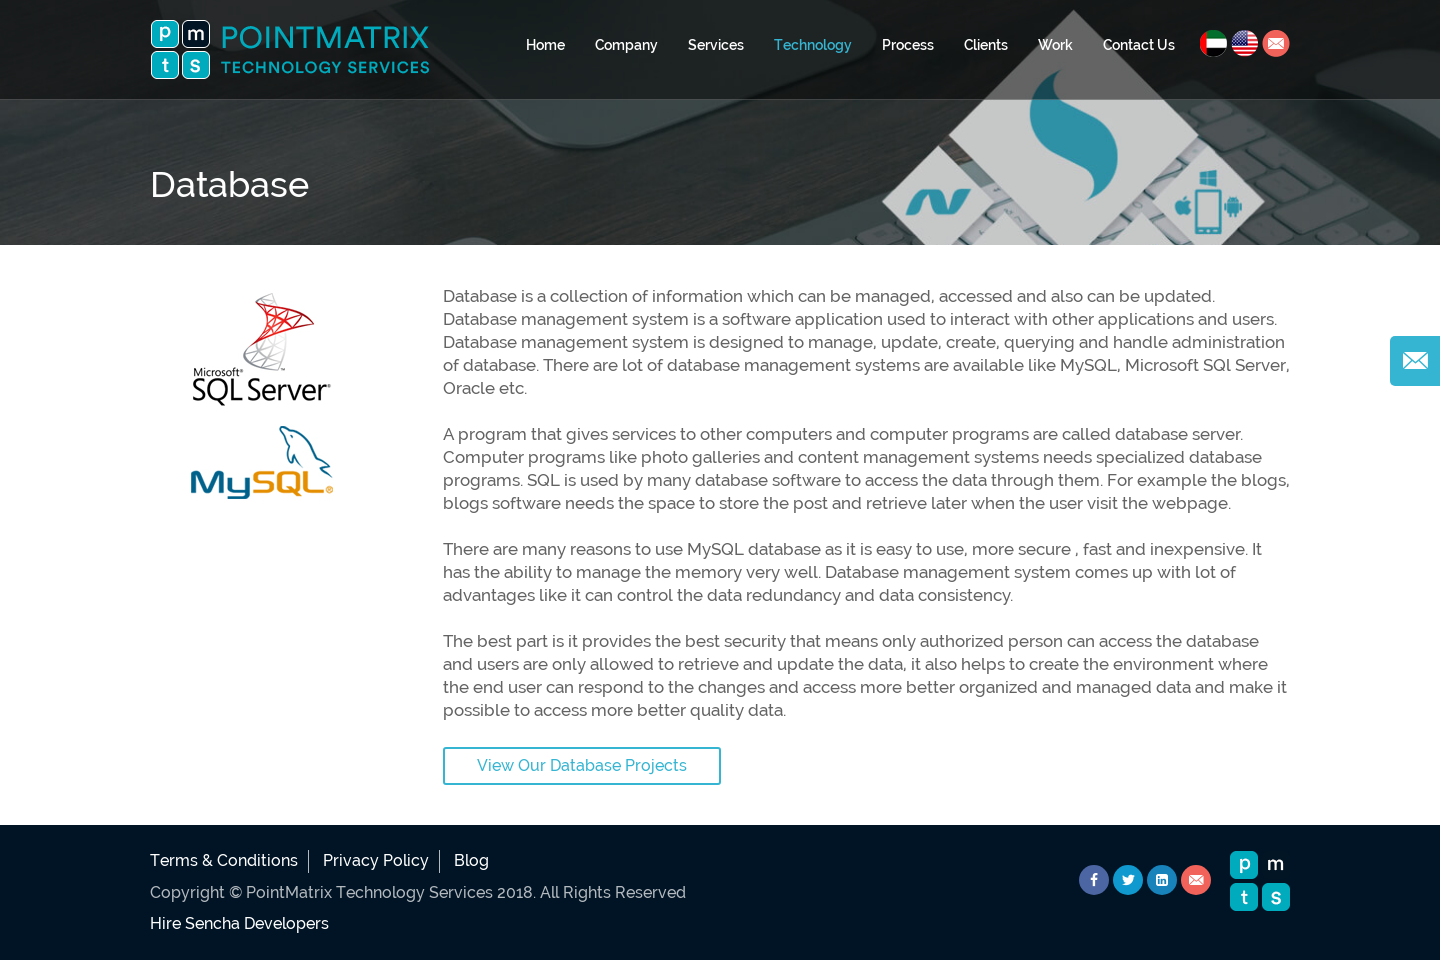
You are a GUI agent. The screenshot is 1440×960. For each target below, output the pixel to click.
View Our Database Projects (582, 765)
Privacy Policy (376, 860)
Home (545, 45)
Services (716, 45)
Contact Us (1139, 45)
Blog (471, 860)
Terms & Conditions (224, 860)
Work (1055, 45)
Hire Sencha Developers (239, 923)
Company (626, 45)
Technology (813, 45)
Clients (986, 45)
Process (908, 45)
